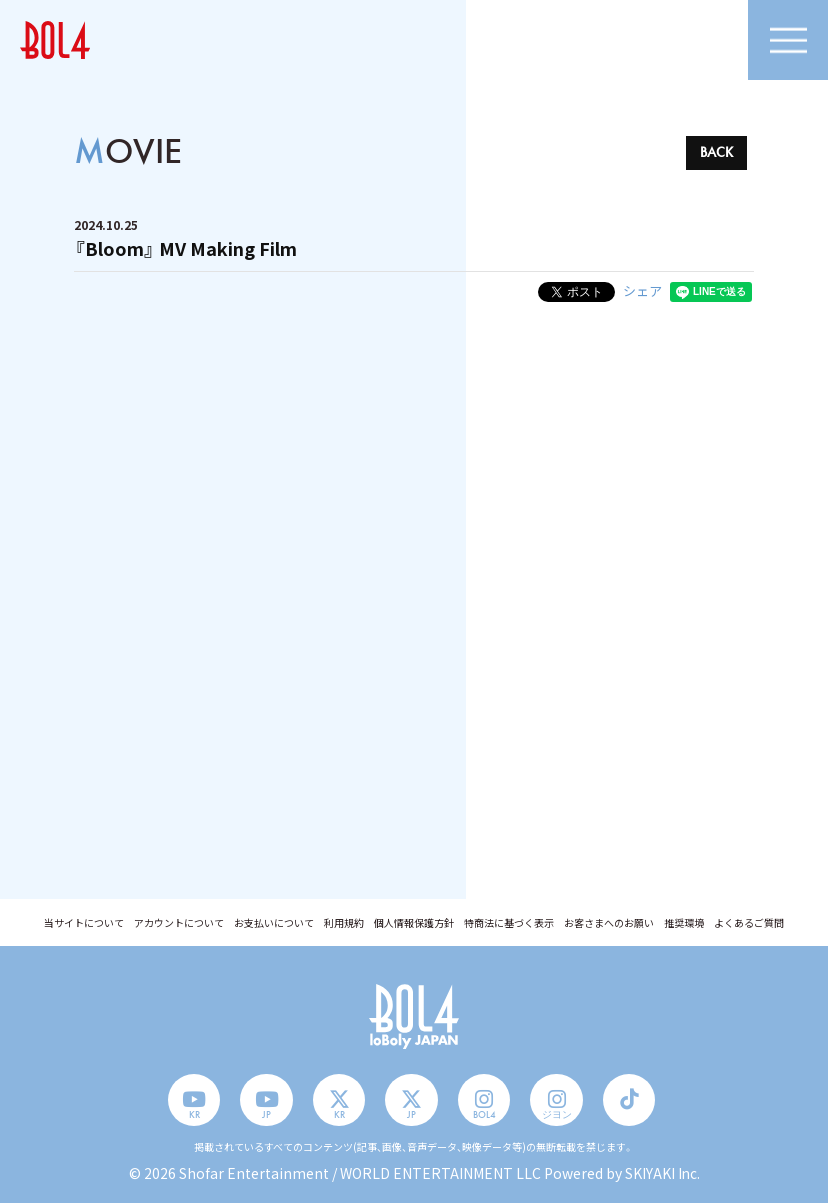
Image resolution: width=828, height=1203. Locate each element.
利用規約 (344, 923)
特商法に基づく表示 (509, 923)
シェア (642, 290)
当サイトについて (84, 923)
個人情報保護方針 (414, 923)
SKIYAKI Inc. (662, 1173)
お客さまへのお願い (609, 923)
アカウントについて (179, 923)
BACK (716, 152)
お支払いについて (274, 923)
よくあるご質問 (749, 923)
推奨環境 (684, 923)
